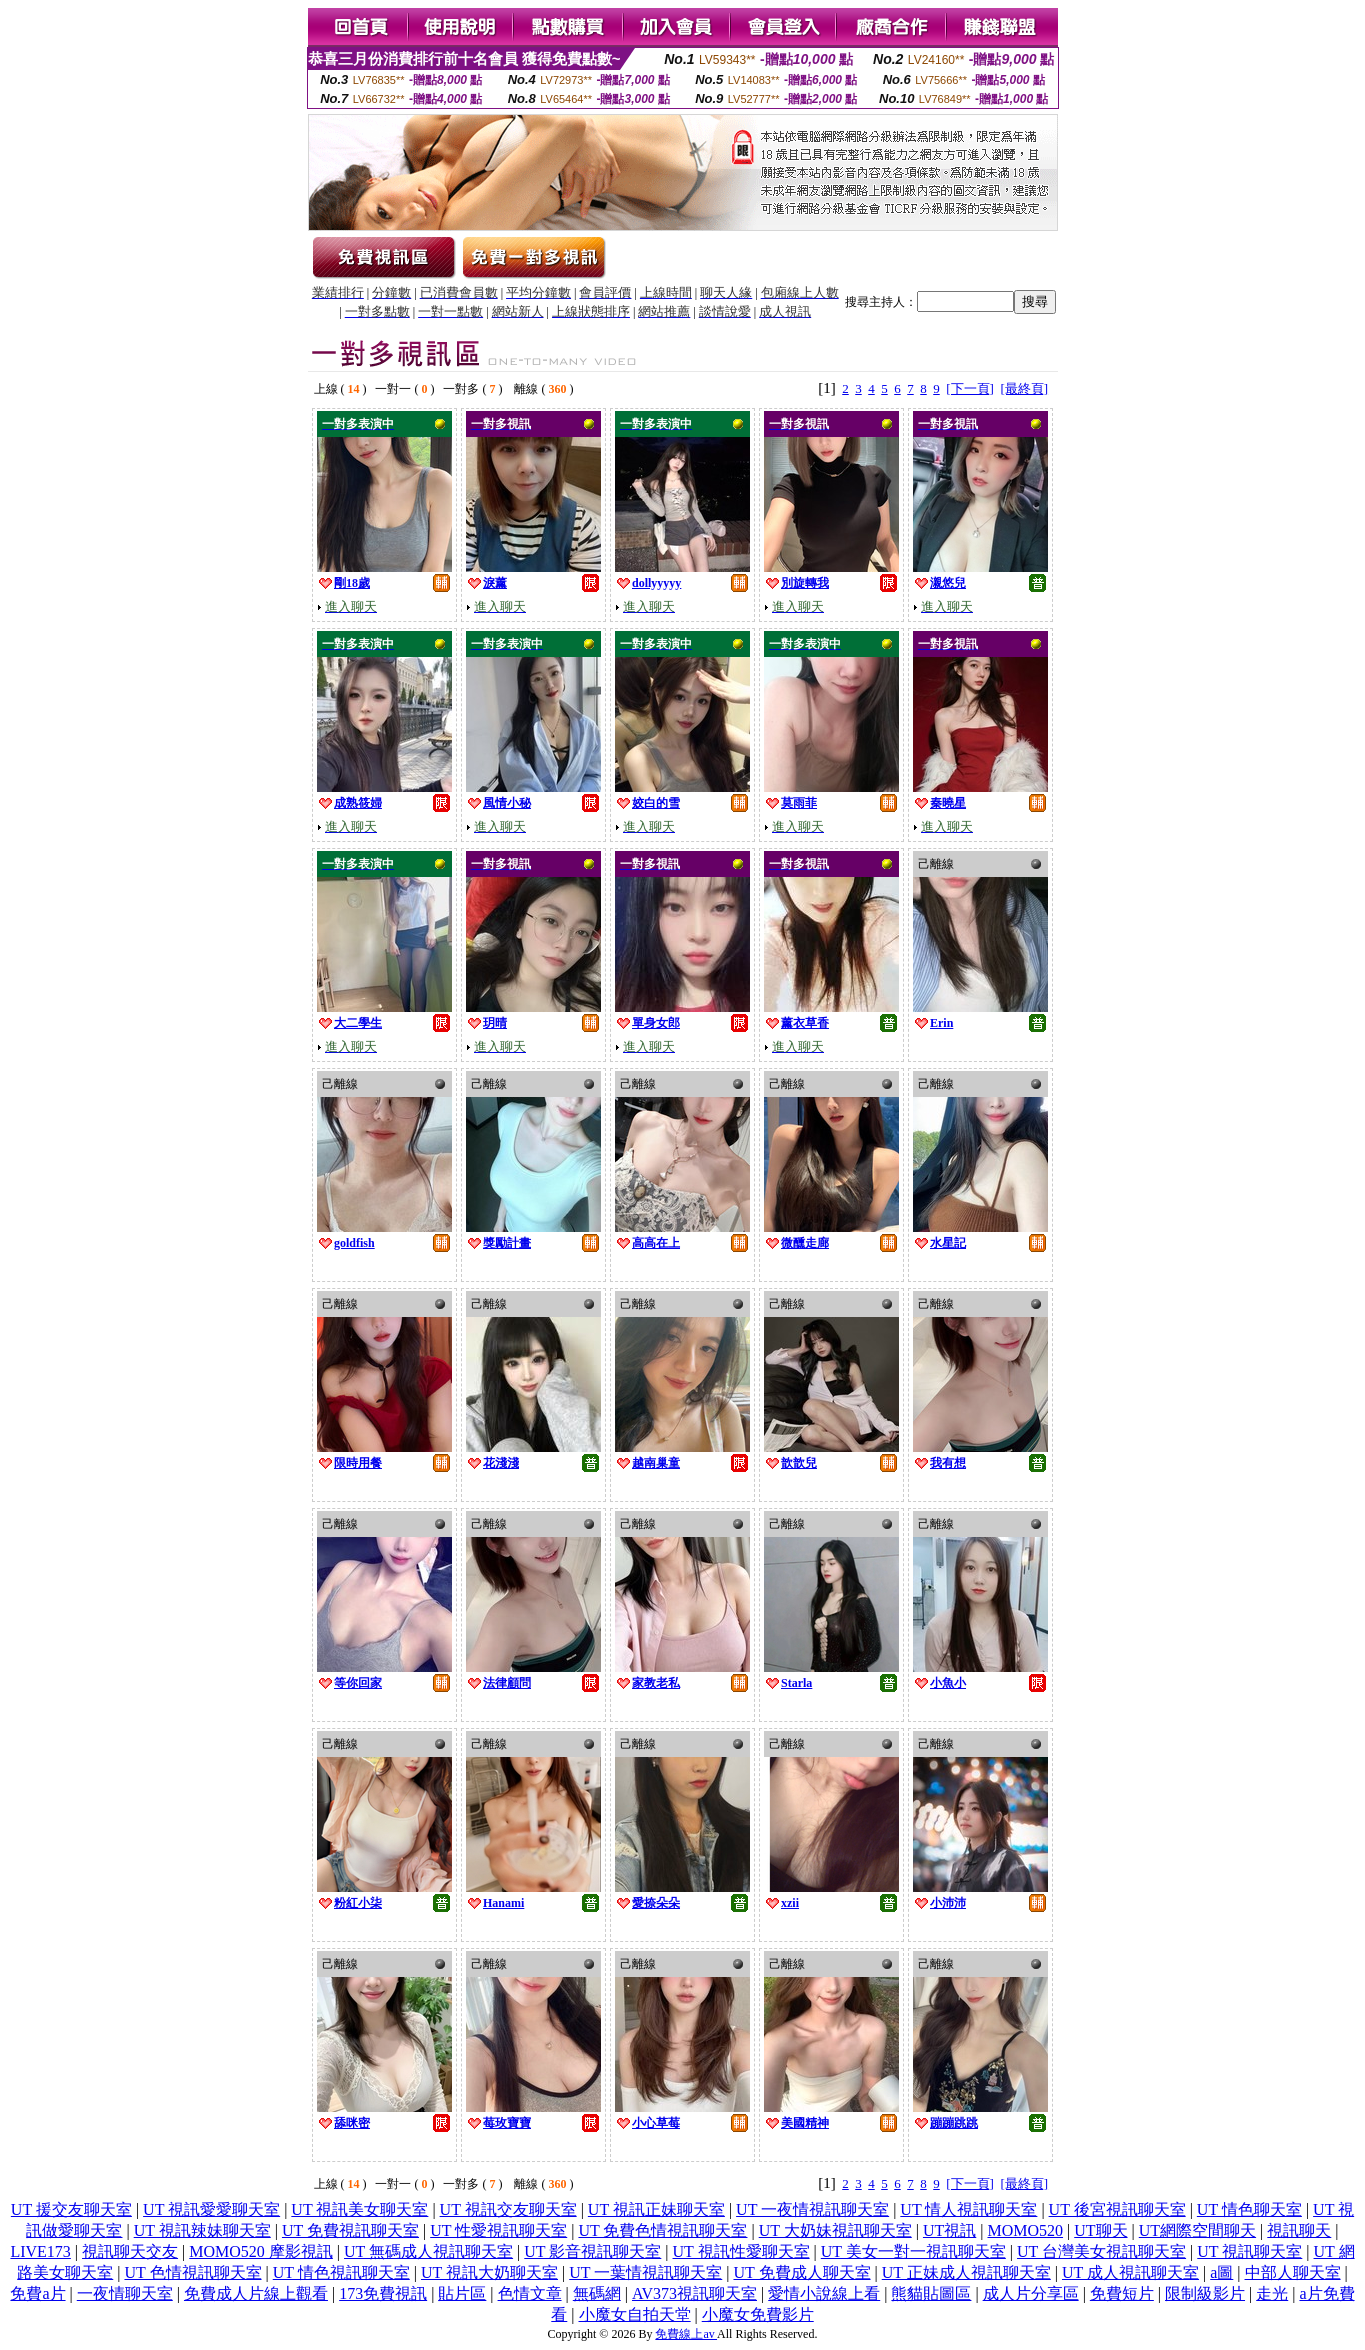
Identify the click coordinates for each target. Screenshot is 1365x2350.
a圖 (1221, 2272)
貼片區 (462, 2293)
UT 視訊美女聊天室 (359, 2209)
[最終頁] (1024, 388)
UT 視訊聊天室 (1249, 2251)
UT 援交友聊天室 (71, 2209)
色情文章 (530, 2293)
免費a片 (37, 2293)
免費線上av (686, 2334)
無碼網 (597, 2293)
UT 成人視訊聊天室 (1130, 2272)
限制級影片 (1205, 2293)
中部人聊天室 (1293, 2272)
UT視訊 (949, 2230)
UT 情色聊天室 (1249, 2209)
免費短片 (1122, 2293)
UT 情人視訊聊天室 (968, 2209)
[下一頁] (970, 388)
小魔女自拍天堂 (635, 2314)
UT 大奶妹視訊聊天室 (835, 2230)
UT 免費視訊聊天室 (350, 2230)
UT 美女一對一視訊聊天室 (913, 2251)
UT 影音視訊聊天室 (592, 2251)
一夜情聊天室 (125, 2293)
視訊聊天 (1299, 2230)
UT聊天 (1100, 2230)
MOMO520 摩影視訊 (261, 2251)
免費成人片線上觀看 (256, 2293)
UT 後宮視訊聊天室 (1117, 2209)
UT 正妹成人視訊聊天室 (966, 2272)
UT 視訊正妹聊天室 (656, 2209)
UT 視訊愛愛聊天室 (211, 2209)
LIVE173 (40, 2251)
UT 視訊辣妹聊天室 (202, 2230)
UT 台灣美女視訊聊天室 (1101, 2251)
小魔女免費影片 (758, 2314)
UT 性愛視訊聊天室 (498, 2230)
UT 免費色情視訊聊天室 (662, 2230)
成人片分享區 (1031, 2293)
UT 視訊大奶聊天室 (489, 2272)
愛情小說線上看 (824, 2293)
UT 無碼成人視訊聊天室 (428, 2251)
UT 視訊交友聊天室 (508, 2209)
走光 (1272, 2293)
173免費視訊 (383, 2293)
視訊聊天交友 (130, 2251)
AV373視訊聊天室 (694, 2293)
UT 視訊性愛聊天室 (741, 2251)
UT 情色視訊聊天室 (341, 2272)
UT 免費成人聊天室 (801, 2272)
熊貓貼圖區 (931, 2293)
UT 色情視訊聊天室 (192, 2272)
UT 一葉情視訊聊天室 (645, 2272)
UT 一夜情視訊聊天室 (812, 2209)
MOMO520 (1025, 2230)
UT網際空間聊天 (1197, 2230)
